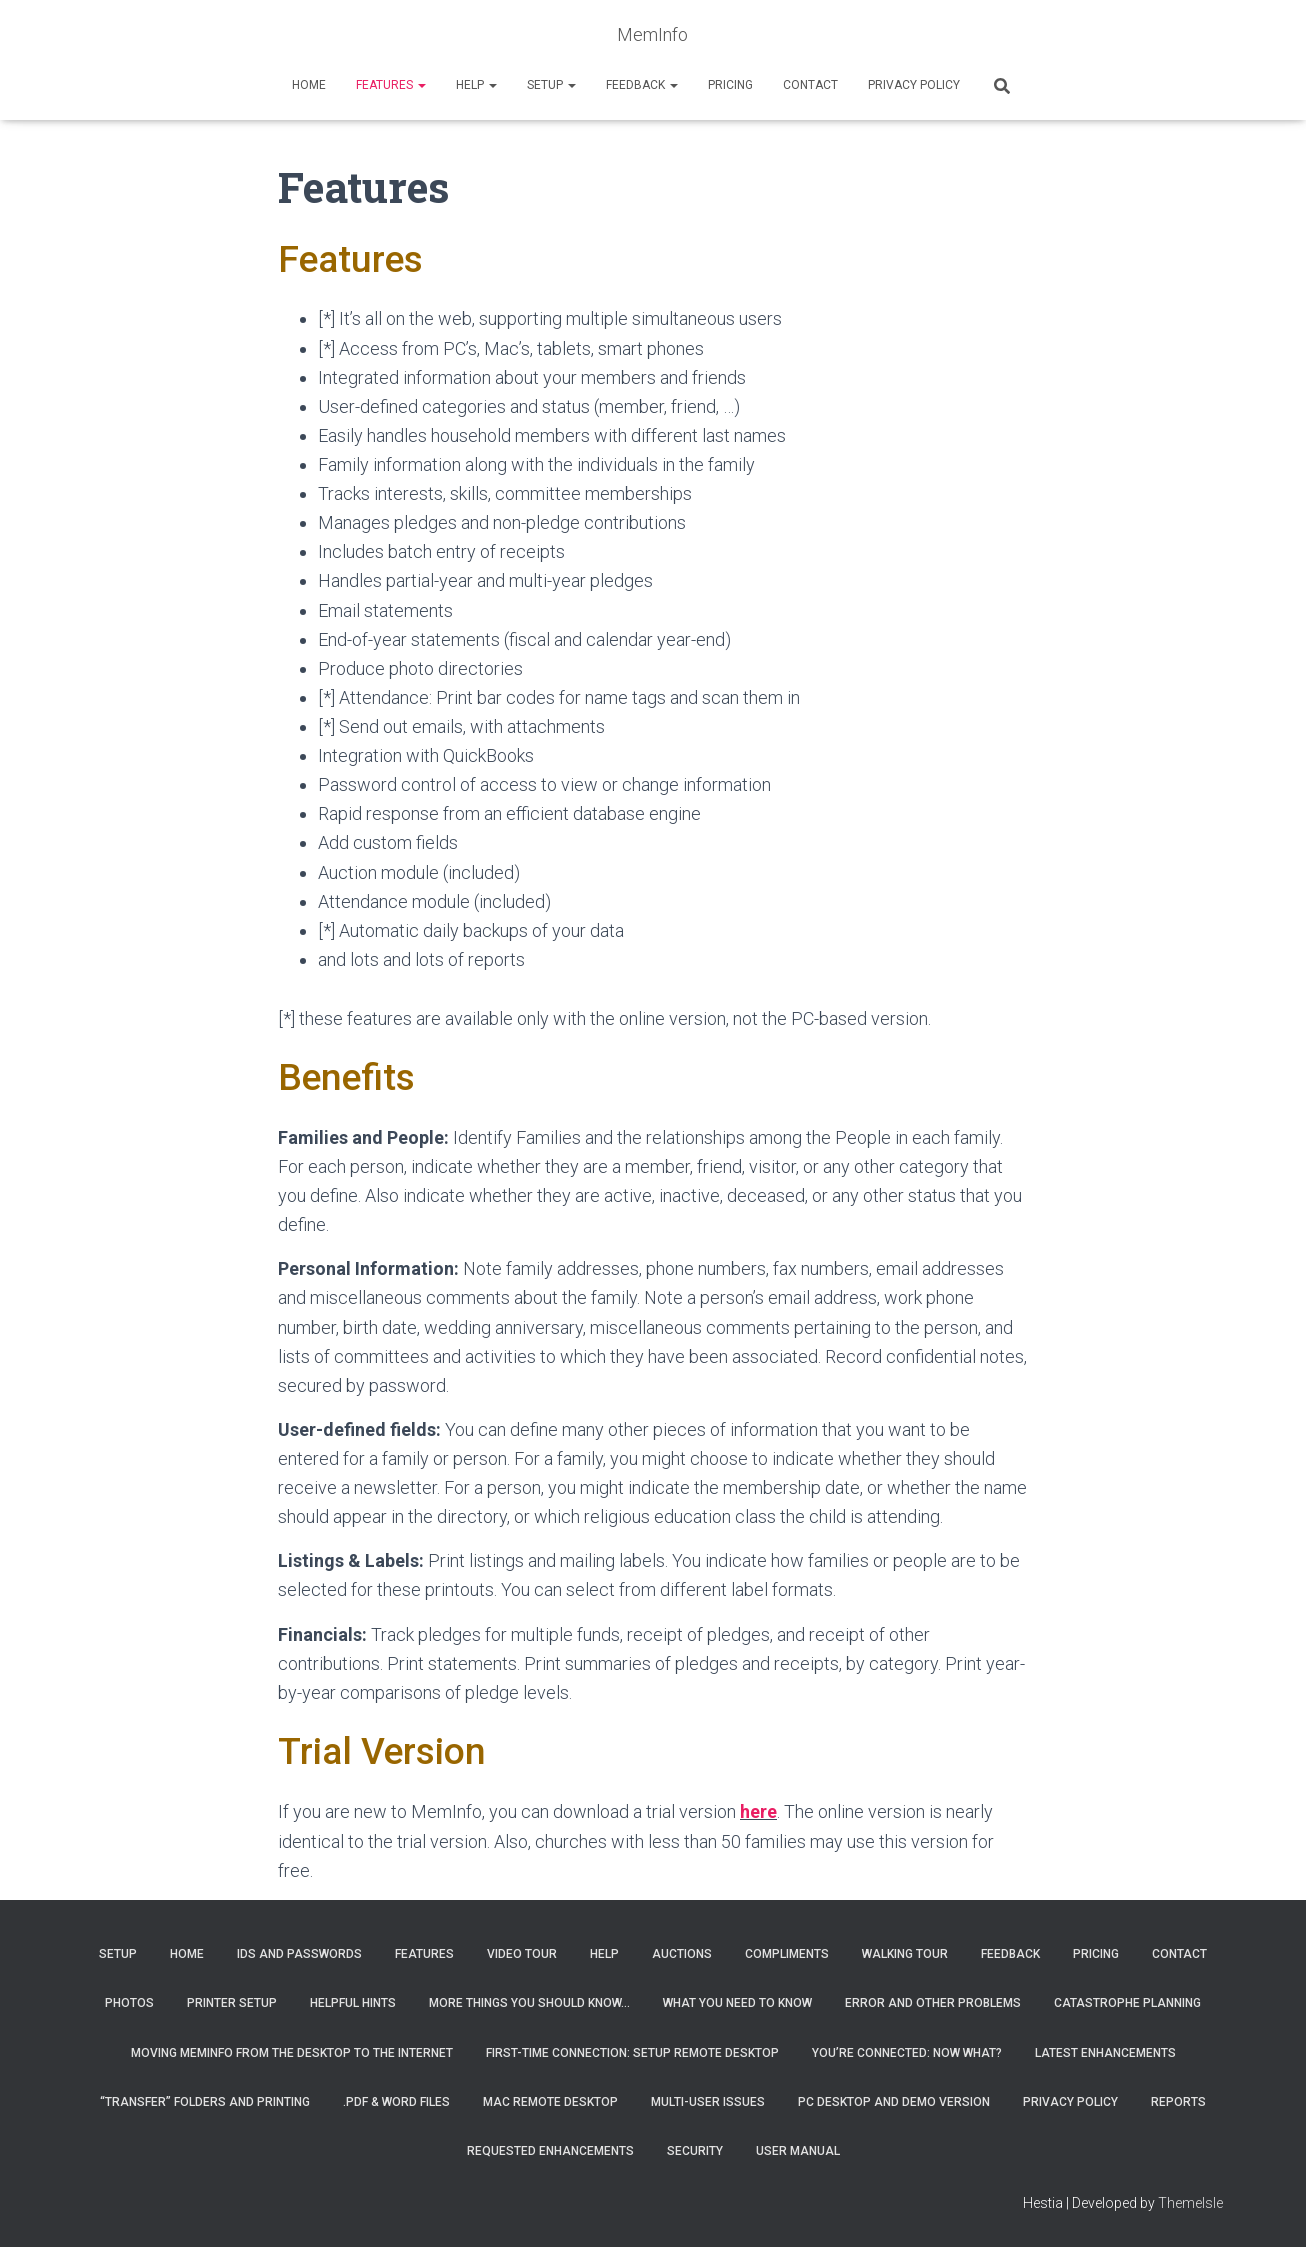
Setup (551, 85)
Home (309, 85)
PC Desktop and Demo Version (894, 2102)
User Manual (798, 2151)
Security (695, 2151)
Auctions (682, 1953)
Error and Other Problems (933, 2003)
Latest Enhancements (1105, 2052)
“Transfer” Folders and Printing (205, 2102)
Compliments (787, 1953)
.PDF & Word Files (396, 2102)
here (758, 1811)
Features (391, 85)
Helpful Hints (353, 2003)
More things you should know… (529, 2003)
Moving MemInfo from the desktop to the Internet (292, 2052)
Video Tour (522, 1953)
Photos (129, 2003)
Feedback (642, 85)
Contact (810, 85)
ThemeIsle (1190, 2202)
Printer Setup (232, 2003)
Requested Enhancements (550, 2151)
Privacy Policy (914, 85)
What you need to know (737, 2003)
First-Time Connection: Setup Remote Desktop (632, 2052)
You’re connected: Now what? (907, 2052)
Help (476, 85)
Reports (1178, 2102)
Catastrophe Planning (1127, 2003)
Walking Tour (905, 1953)
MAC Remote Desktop (550, 2102)
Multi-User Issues (708, 2102)
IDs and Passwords (299, 1953)
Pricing (730, 85)
